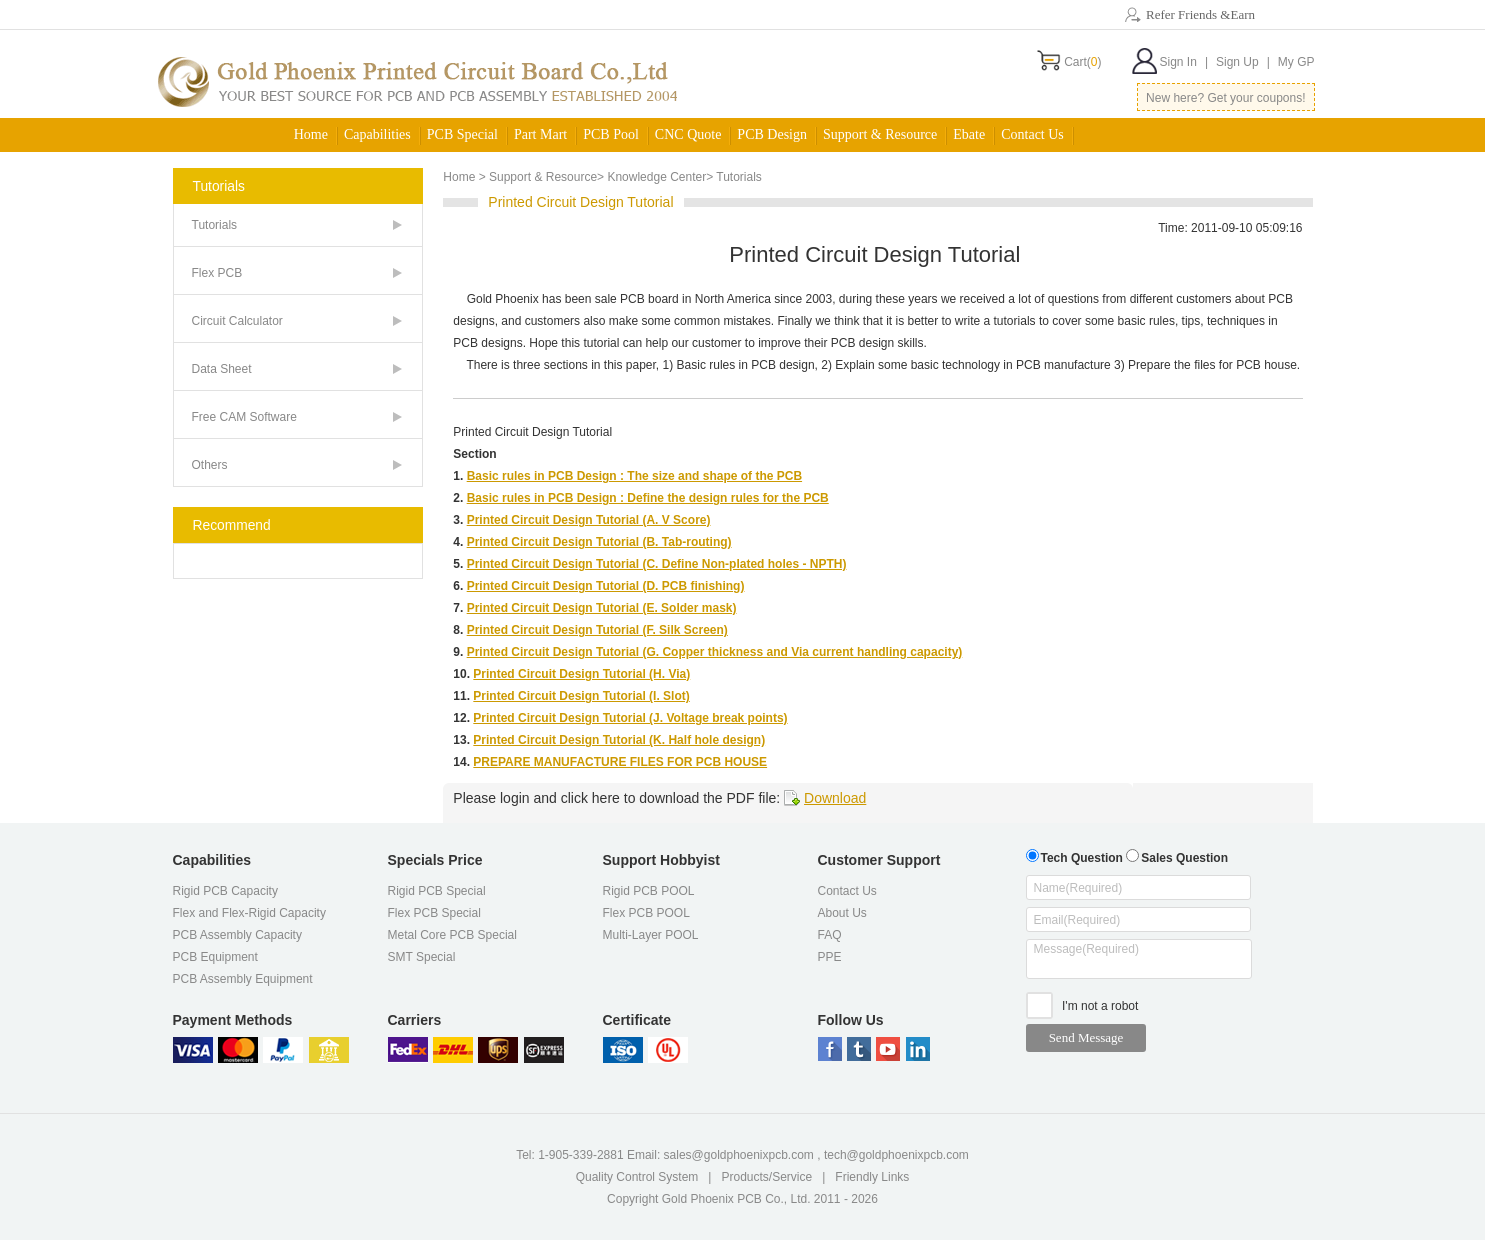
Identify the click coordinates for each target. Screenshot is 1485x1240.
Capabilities (377, 134)
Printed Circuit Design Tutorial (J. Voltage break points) (630, 718)
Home (311, 134)
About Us (842, 913)
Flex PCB (217, 273)
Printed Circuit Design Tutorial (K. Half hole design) (619, 740)
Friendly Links (872, 1177)
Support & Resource (880, 134)
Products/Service (766, 1177)
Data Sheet (222, 369)
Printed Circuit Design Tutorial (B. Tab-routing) (599, 542)
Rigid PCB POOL (649, 891)
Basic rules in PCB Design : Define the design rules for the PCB (648, 498)
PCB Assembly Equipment (243, 979)
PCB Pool (611, 134)
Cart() (1082, 62)
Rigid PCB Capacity (225, 891)
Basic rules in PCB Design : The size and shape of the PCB (634, 476)
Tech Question (1074, 855)
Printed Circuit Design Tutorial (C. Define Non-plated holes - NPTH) (657, 564)
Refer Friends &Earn (1200, 14)
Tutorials (215, 225)
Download (835, 798)
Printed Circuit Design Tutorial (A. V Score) (589, 520)
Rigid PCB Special (437, 891)
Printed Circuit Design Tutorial (532, 432)
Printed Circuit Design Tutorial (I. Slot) (581, 696)
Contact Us (1032, 134)
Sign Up (1243, 62)
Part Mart (540, 134)
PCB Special (462, 134)
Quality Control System (637, 1177)
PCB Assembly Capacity (237, 935)
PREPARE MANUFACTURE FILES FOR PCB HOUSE (620, 762)
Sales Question (1177, 855)
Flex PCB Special (434, 913)
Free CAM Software (244, 417)
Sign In (1184, 62)
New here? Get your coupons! (1225, 98)
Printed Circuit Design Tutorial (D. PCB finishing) (606, 586)
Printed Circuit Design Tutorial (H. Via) (581, 674)
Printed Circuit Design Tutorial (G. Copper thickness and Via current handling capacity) (715, 652)
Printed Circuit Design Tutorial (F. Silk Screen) (597, 630)
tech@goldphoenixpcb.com (896, 1155)
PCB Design (772, 134)
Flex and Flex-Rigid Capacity (249, 913)
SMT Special (422, 957)
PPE (830, 957)
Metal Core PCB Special (452, 935)
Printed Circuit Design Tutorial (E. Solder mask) (602, 608)
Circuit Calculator (237, 321)
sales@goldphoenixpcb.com (739, 1155)
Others (210, 465)
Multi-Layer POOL (651, 935)
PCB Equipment (215, 957)
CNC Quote (688, 134)
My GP (1296, 62)
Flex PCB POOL (646, 913)
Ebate (969, 134)
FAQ (830, 935)
